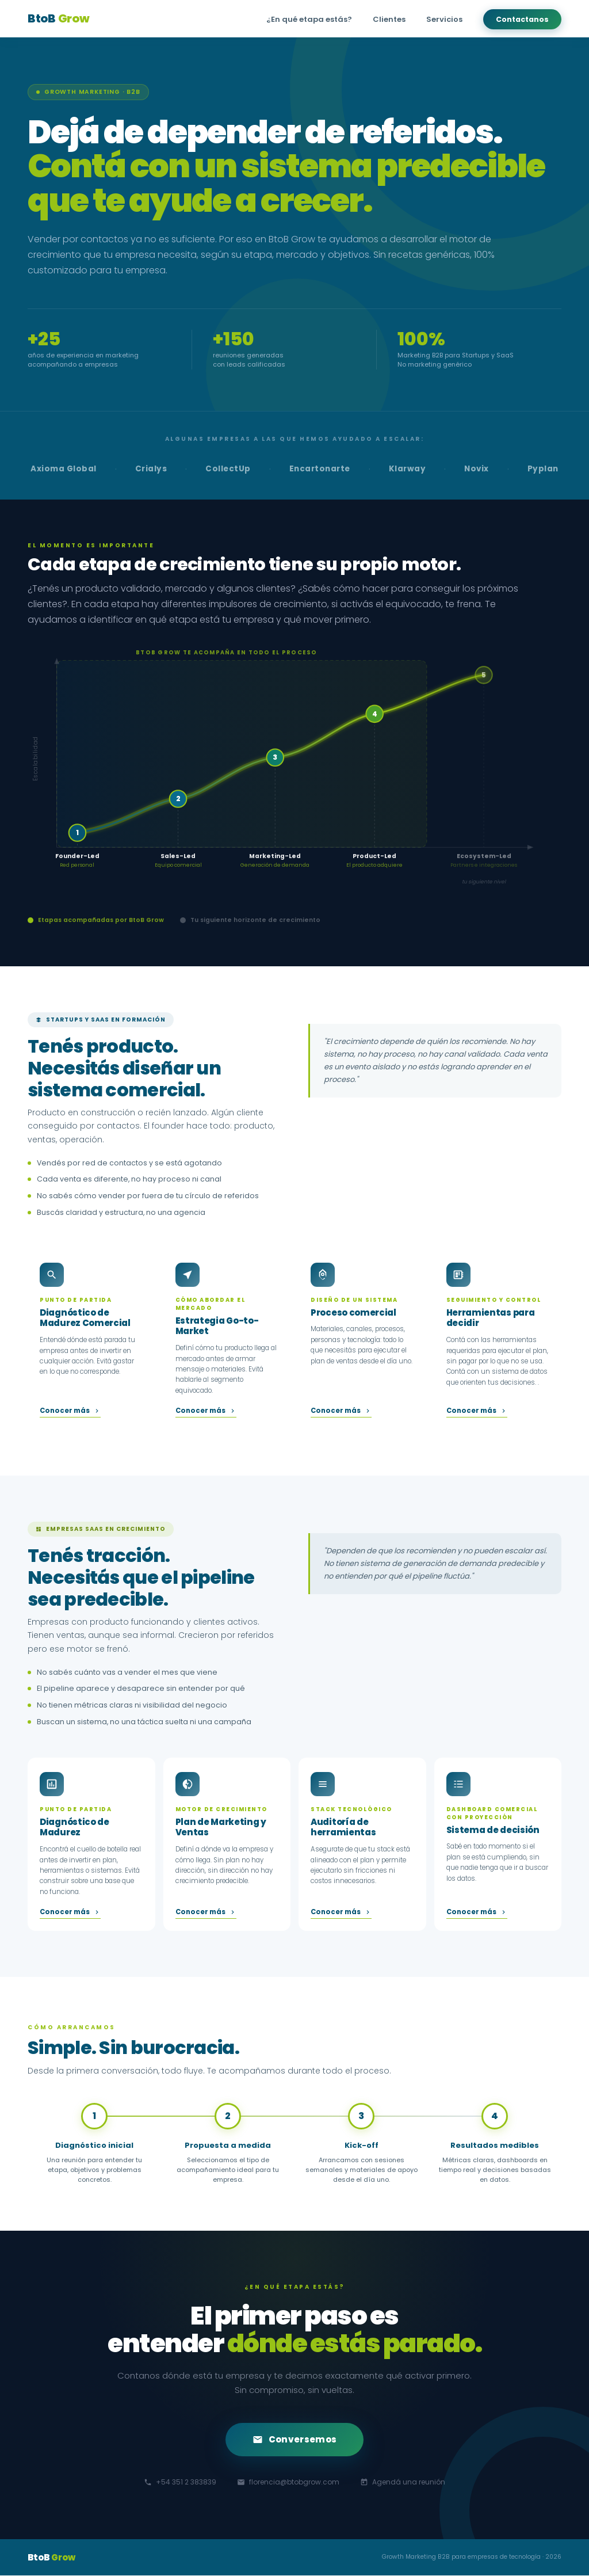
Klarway (407, 468)
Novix (476, 468)
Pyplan (543, 468)
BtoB (58, 18)
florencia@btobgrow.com (288, 2482)
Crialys (151, 468)
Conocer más (70, 1410)
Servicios (444, 19)
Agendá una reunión (402, 2482)
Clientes (389, 19)
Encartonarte (319, 468)
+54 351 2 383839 (180, 2482)
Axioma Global (63, 468)
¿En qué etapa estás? (309, 19)
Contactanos (522, 19)
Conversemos (294, 2440)
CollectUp (228, 468)
